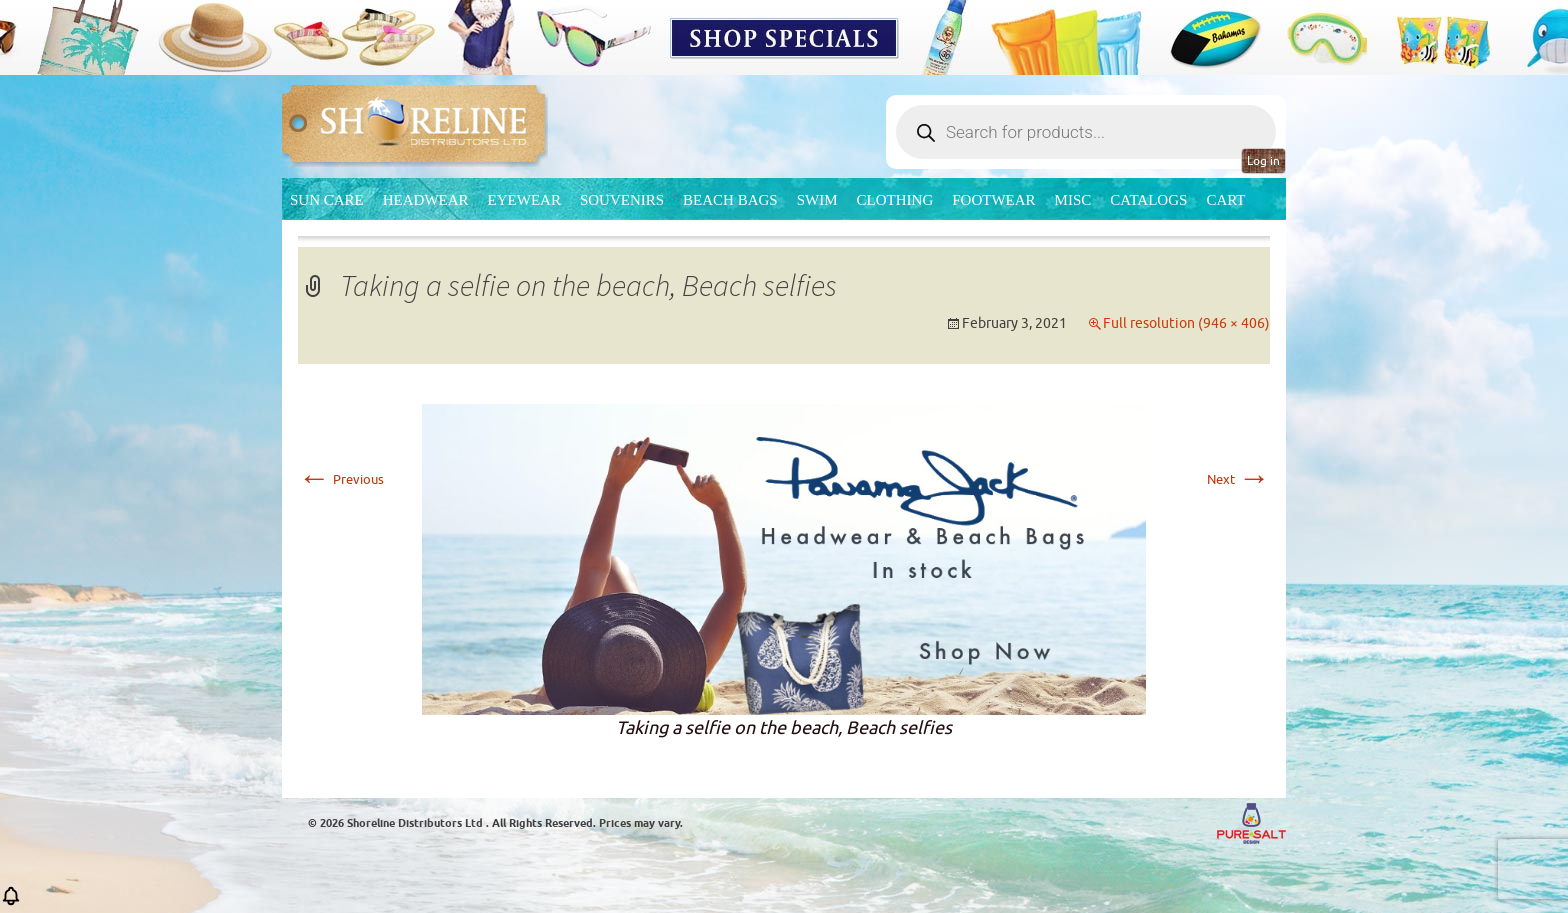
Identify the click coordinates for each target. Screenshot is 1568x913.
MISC (1073, 200)
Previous (341, 479)
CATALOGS (1148, 200)
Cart (1225, 200)
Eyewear (524, 200)
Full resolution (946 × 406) (1186, 323)
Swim (817, 200)
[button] (11, 902)
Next (1238, 479)
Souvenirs (622, 200)
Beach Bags (730, 200)
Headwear (426, 200)
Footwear (993, 200)
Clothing (895, 200)
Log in (1263, 161)
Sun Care (327, 200)
